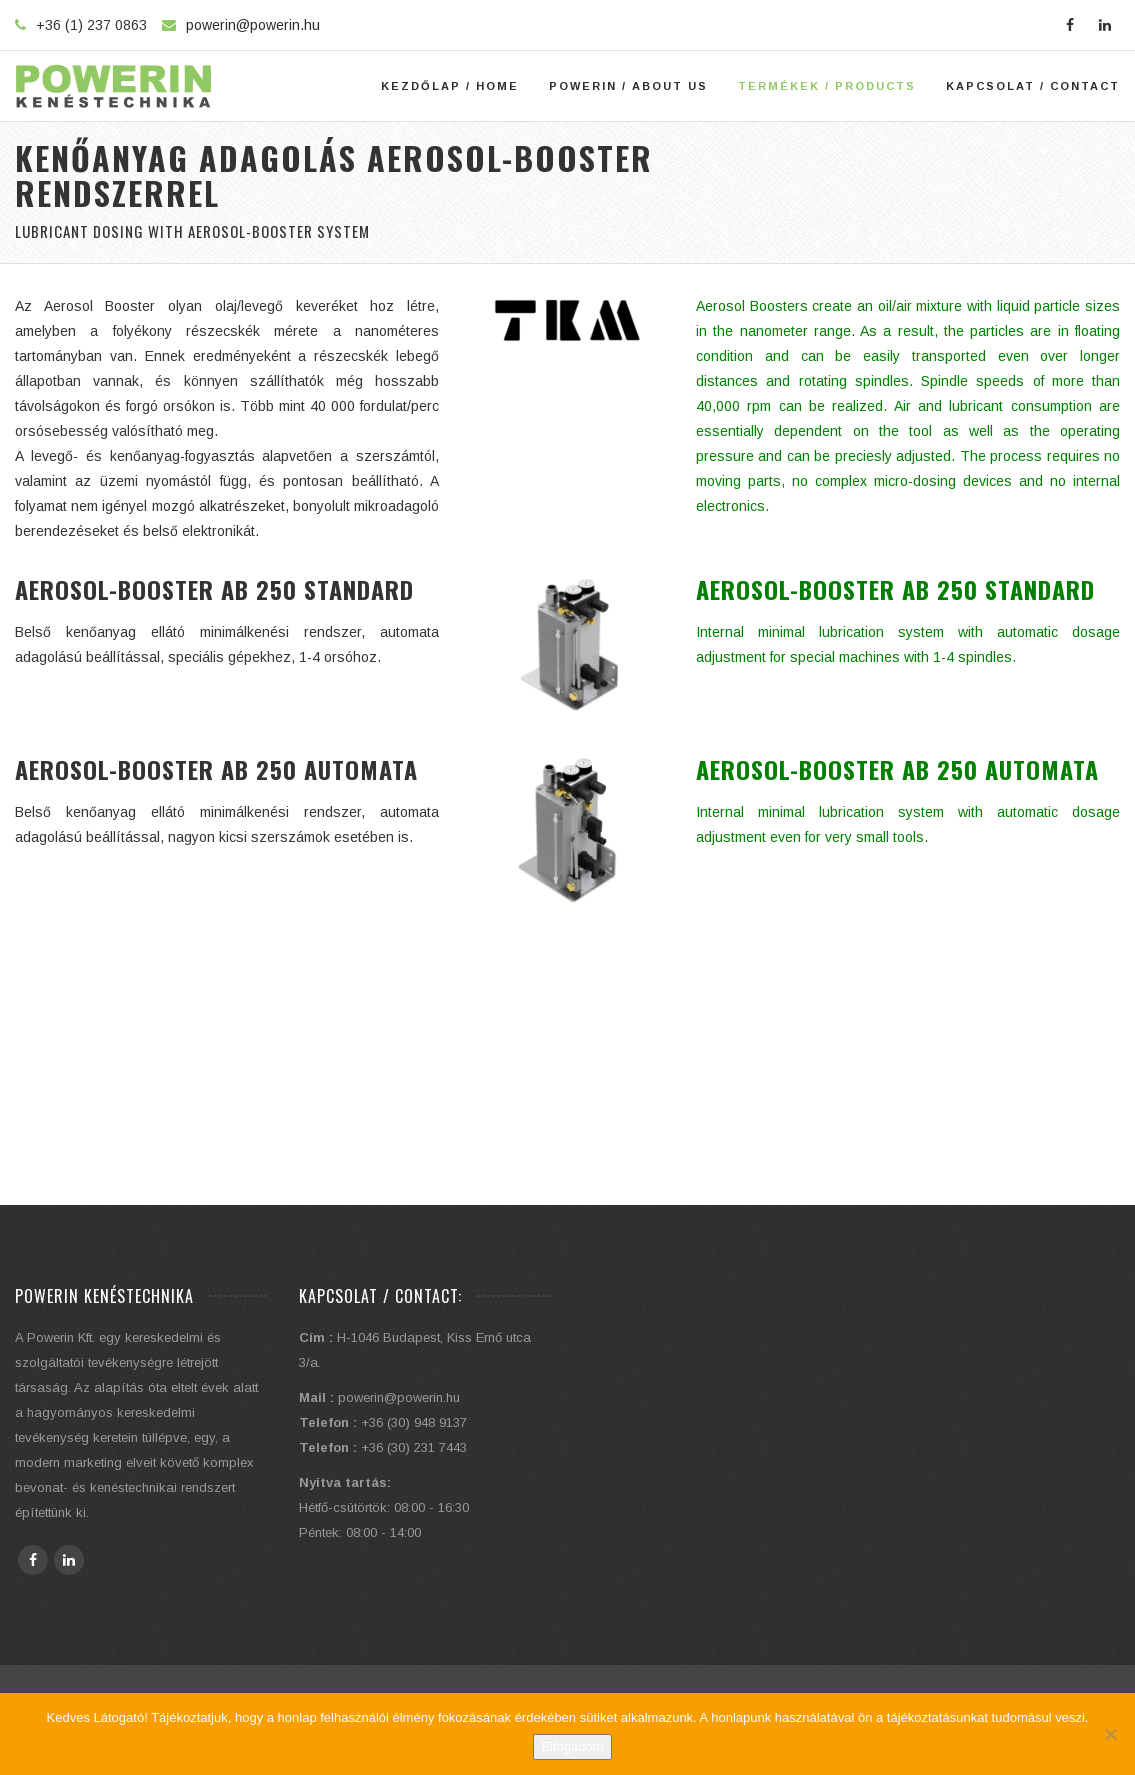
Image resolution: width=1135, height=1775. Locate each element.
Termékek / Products (827, 86)
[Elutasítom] (1110, 1734)
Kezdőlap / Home (450, 86)
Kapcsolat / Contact (1033, 86)
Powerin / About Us (628, 86)
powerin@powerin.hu (253, 25)
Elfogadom (572, 1746)
